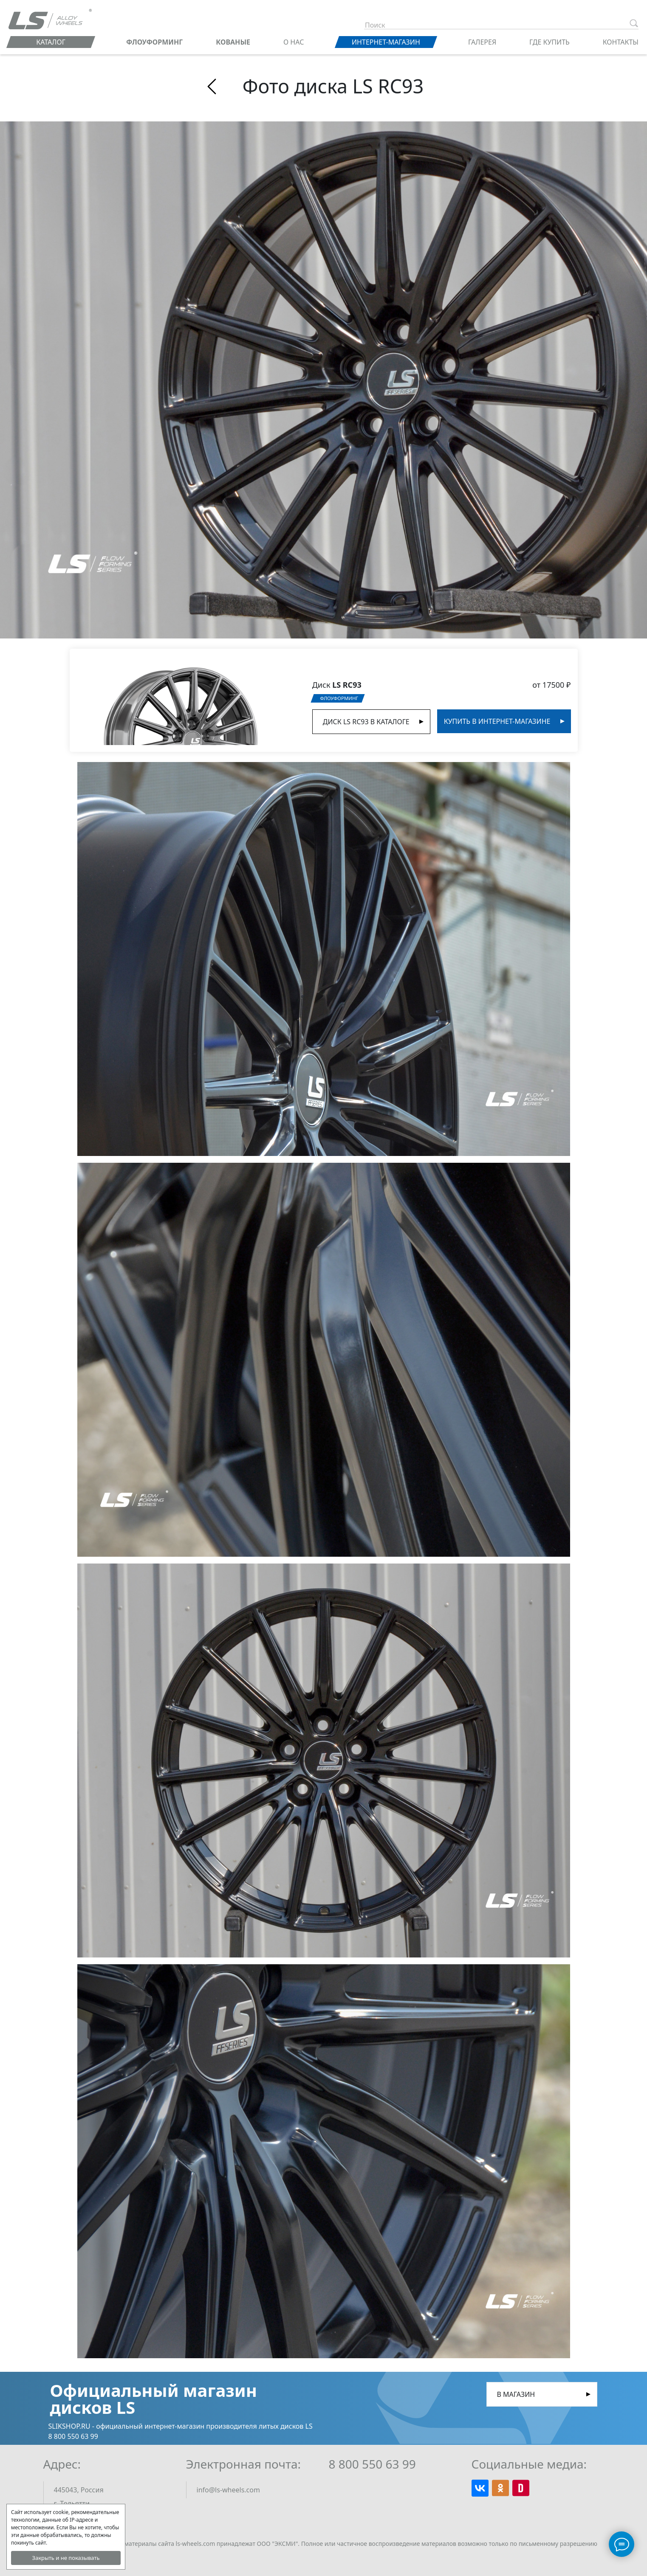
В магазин (516, 2394)
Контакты (621, 42)
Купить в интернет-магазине (497, 721)
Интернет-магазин (386, 42)
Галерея (482, 42)
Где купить (549, 42)
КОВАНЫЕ (233, 42)
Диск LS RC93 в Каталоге (366, 721)
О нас (293, 42)
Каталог (50, 42)
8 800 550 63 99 (372, 2464)
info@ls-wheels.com (228, 2489)
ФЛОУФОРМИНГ (154, 42)
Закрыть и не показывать (65, 2558)
